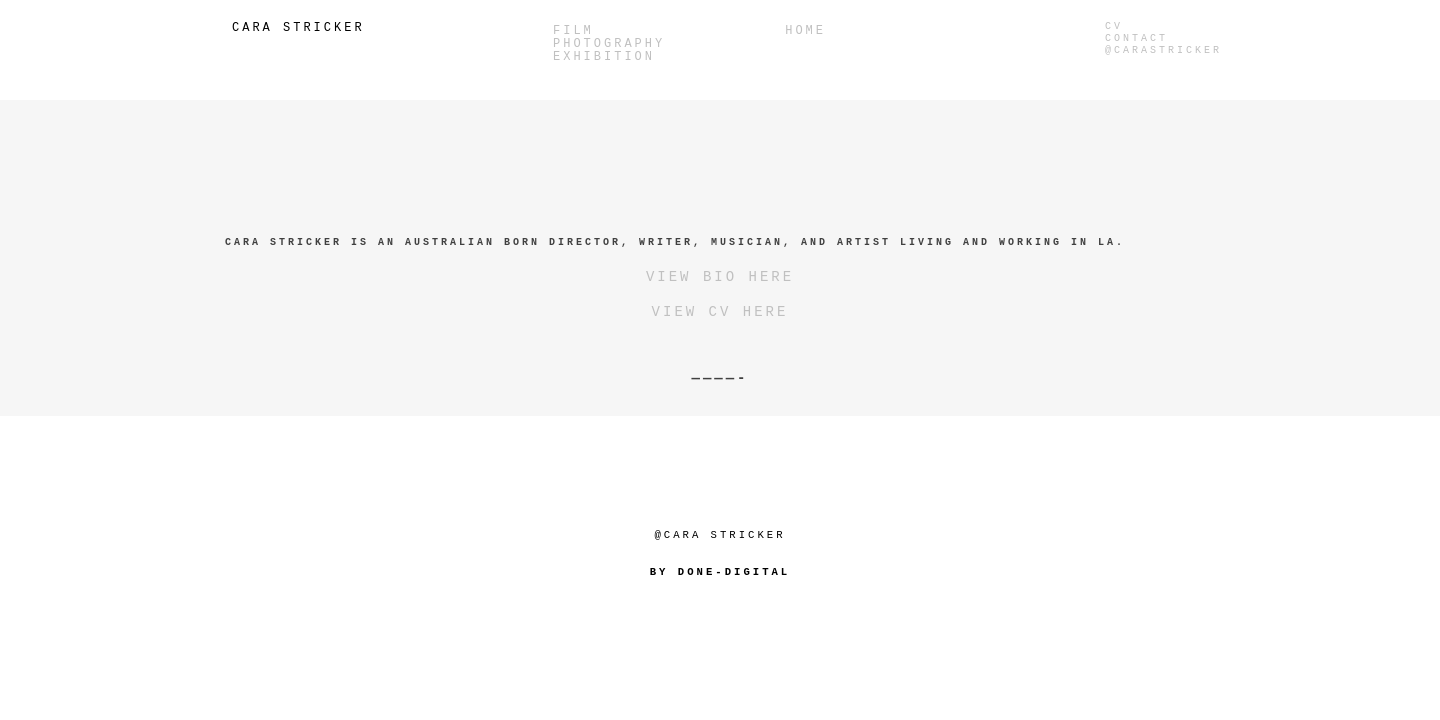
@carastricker (1163, 50)
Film (573, 31)
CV (1114, 26)
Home (805, 31)
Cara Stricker (298, 28)
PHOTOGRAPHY (609, 44)
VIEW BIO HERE (720, 277)
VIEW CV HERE (720, 312)
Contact (1136, 38)
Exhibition (604, 57)
